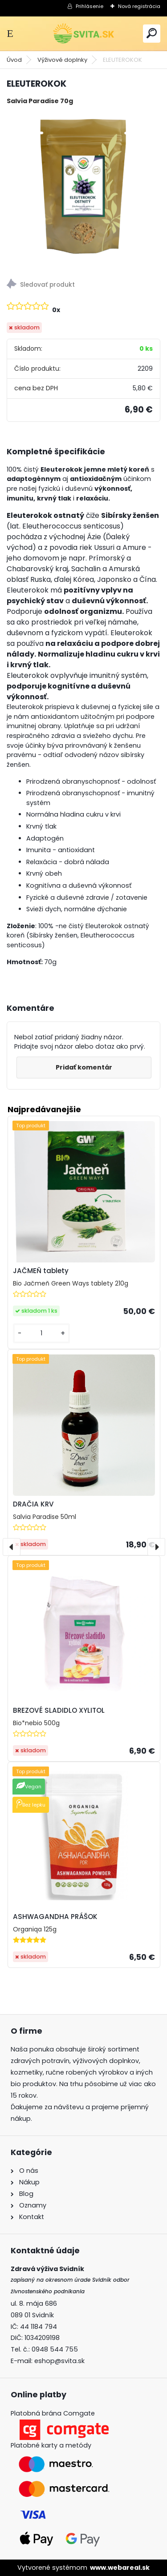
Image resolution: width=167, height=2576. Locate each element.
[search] (151, 33)
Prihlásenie (89, 6)
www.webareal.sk (120, 2567)
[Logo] (84, 33)
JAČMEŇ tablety (41, 1270)
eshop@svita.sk (59, 2360)
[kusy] (41, 1333)
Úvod (14, 60)
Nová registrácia (139, 6)
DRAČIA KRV (33, 1504)
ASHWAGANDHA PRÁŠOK (55, 1916)
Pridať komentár (84, 1067)
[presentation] (11, 1547)
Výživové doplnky (62, 60)
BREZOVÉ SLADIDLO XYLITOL (59, 1710)
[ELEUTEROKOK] (83, 189)
